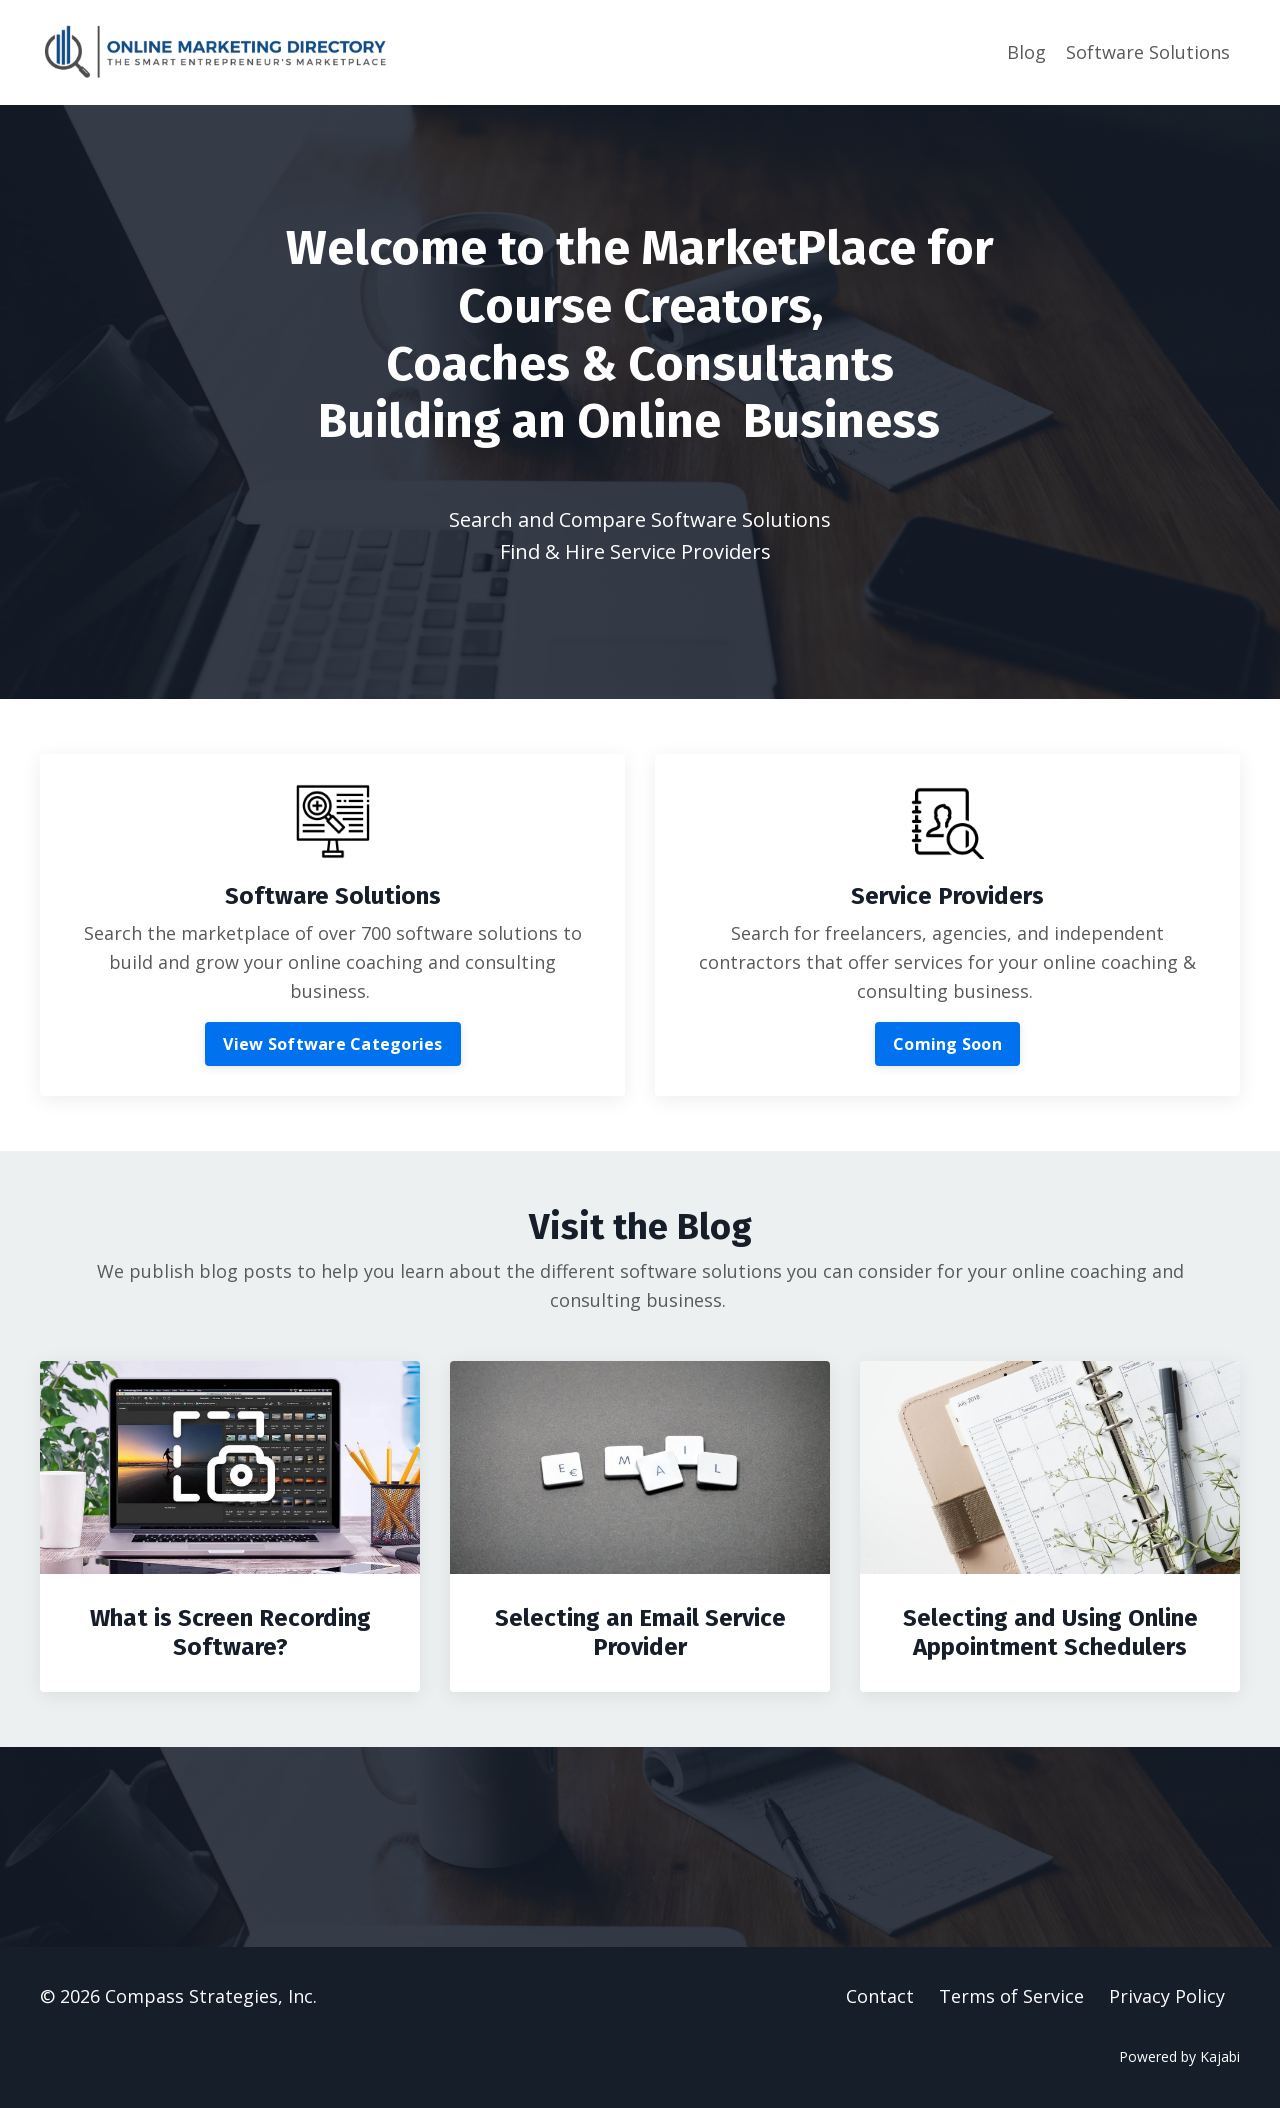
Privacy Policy (1167, 1996)
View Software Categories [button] (333, 1044)
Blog (1026, 52)
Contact (880, 1996)
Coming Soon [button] (947, 1044)
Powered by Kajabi (1179, 2056)
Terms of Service (1011, 1996)
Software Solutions (1148, 52)
